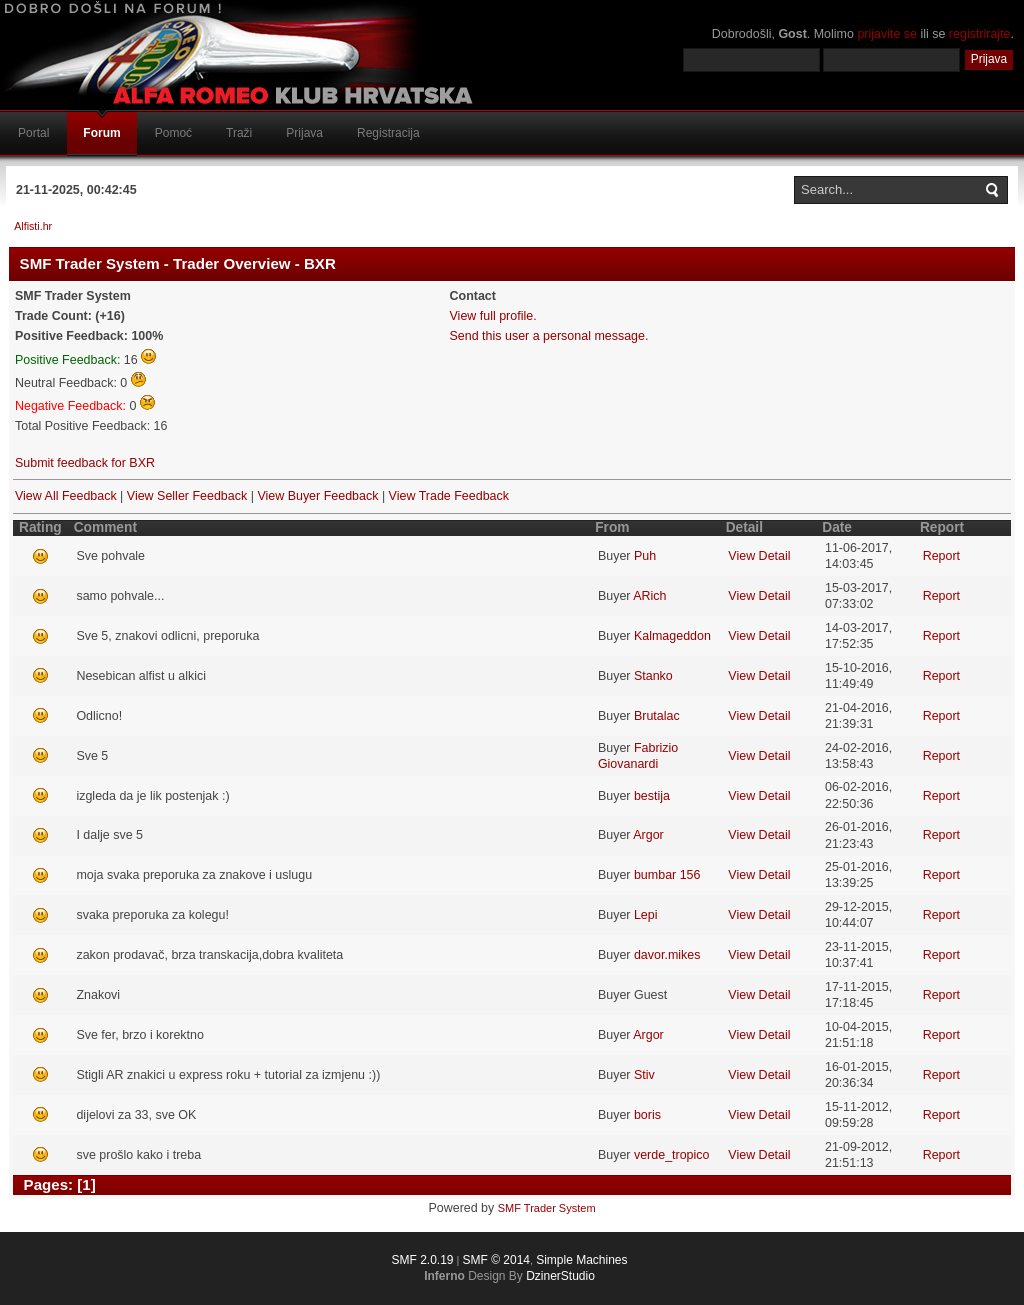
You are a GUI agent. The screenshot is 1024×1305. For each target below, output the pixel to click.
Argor (648, 835)
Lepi (646, 915)
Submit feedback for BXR (85, 463)
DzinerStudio (560, 1276)
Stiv (644, 1075)
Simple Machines (581, 1260)
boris (647, 1115)
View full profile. (493, 316)
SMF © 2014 (496, 1260)
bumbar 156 (667, 875)
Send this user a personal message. (549, 336)
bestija (652, 796)
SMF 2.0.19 (422, 1260)
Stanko (653, 676)
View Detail (759, 556)
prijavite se (887, 34)
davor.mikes (667, 955)
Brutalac (657, 716)
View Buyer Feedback (317, 496)
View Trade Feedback (449, 496)
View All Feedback (66, 496)
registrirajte (980, 34)
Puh (645, 556)
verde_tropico (672, 1155)
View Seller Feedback (187, 496)
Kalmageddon (672, 636)
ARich (649, 596)
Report (941, 556)
